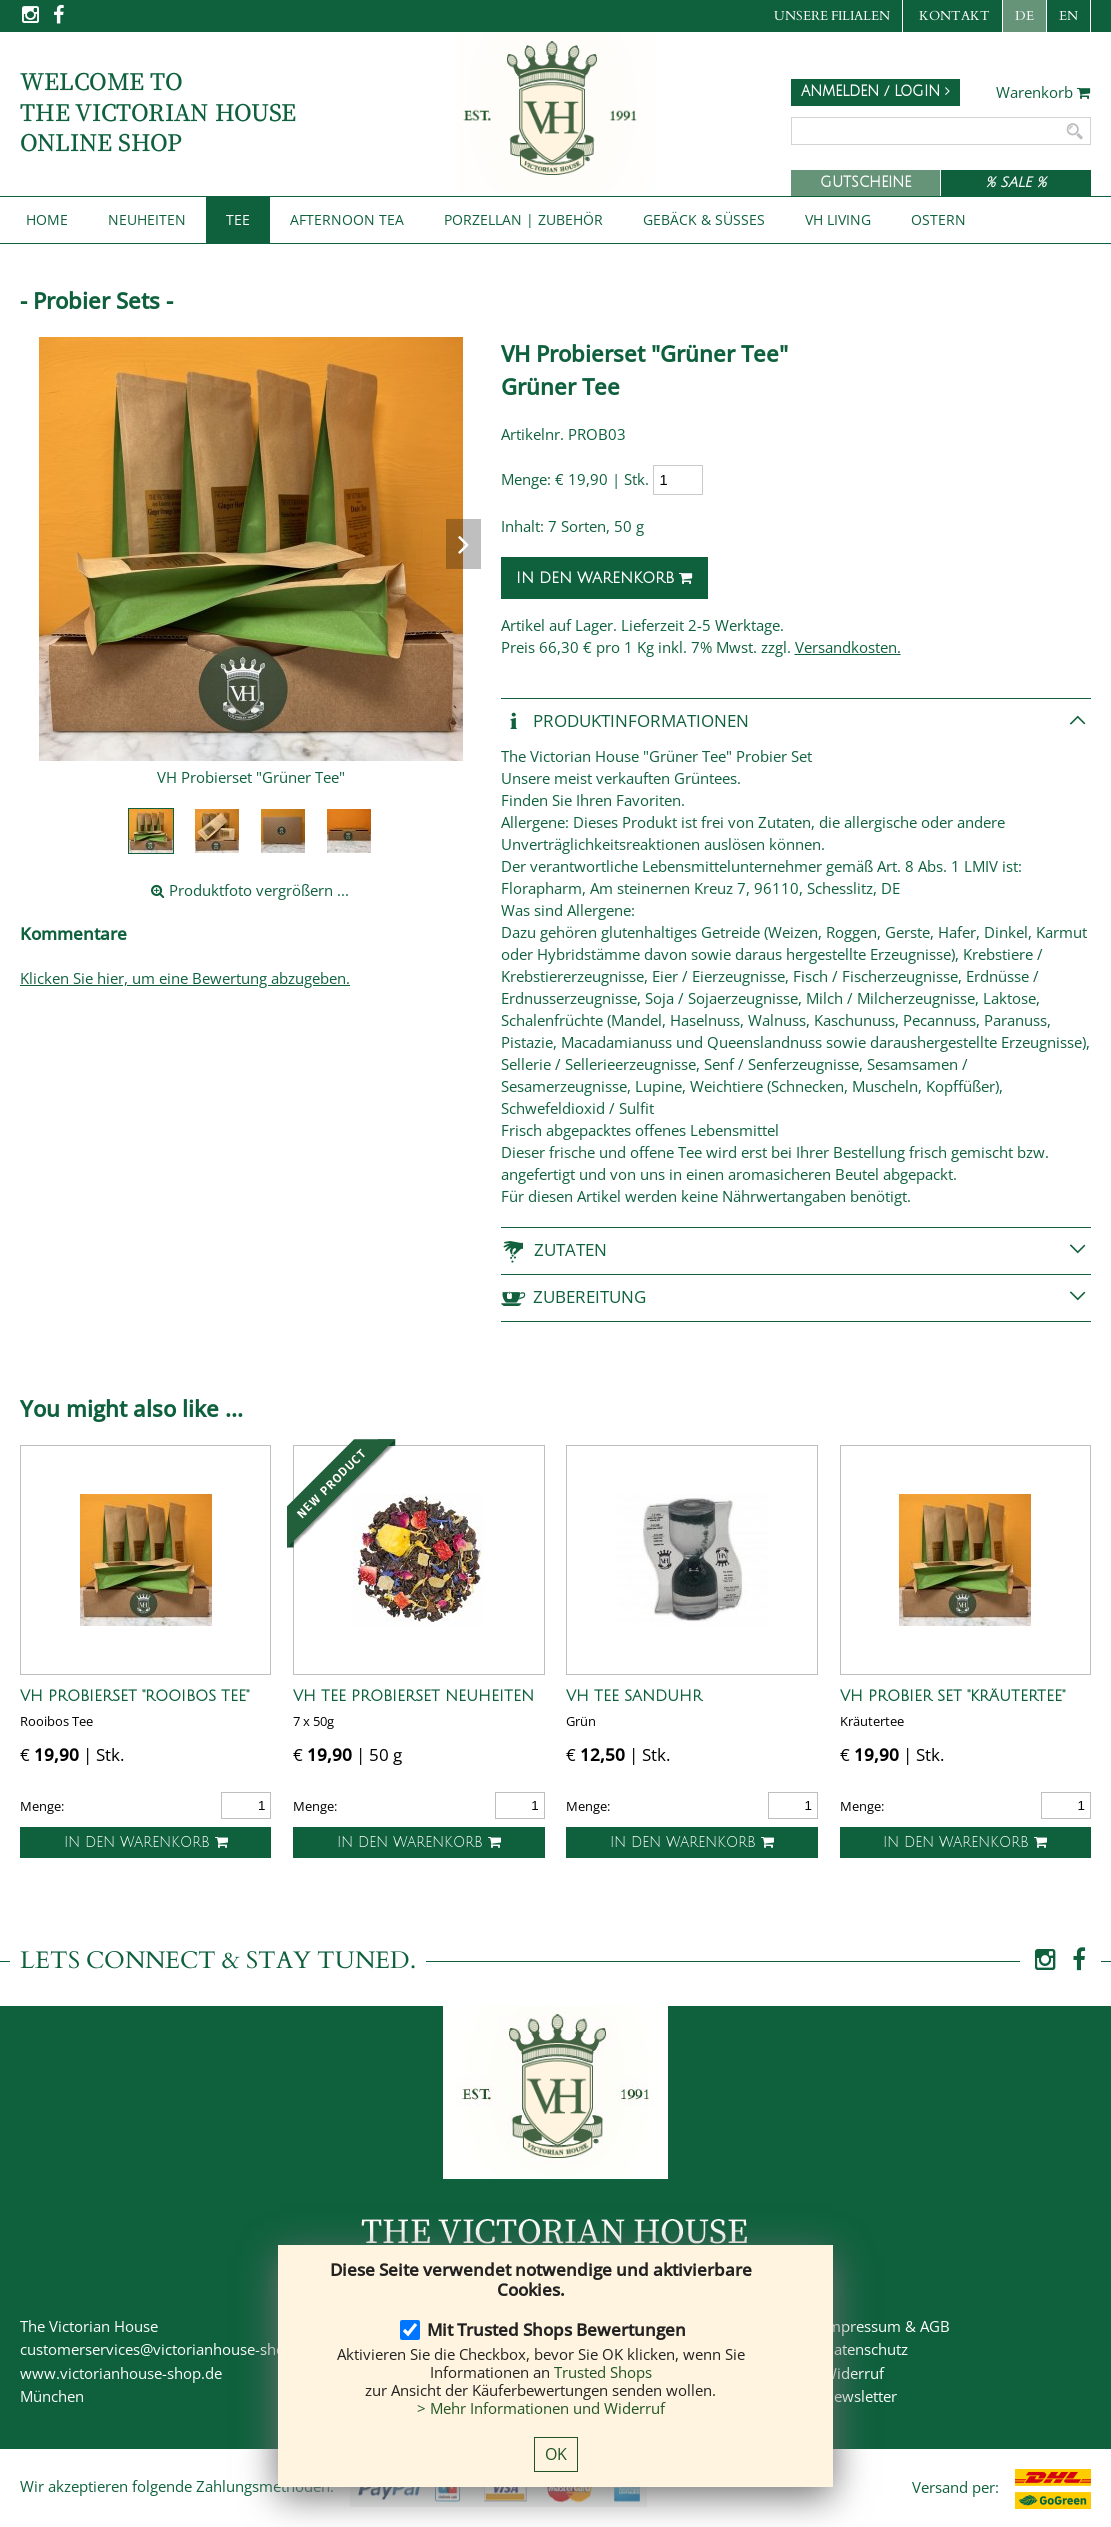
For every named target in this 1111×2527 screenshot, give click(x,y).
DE (1024, 16)
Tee (238, 219)
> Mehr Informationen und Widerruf (541, 2408)
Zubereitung (573, 1297)
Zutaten (554, 1250)
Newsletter (860, 2396)
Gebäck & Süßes (704, 219)
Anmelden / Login (875, 91)
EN (1068, 16)
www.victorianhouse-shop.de (121, 2373)
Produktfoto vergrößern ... (250, 890)
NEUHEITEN (147, 219)
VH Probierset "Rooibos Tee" (134, 1696)
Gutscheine (865, 182)
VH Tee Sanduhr (634, 1696)
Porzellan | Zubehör (523, 219)
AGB (935, 2326)
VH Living (838, 219)
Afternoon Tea (347, 219)
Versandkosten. (848, 647)
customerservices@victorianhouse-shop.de (167, 2349)
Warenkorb (1043, 93)
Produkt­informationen (625, 721)
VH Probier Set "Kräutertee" (952, 1696)
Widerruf (853, 2373)
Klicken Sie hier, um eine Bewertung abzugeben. (185, 978)
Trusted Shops (603, 2372)
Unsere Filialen (832, 16)
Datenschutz (865, 2349)
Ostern (938, 219)
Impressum (862, 2326)
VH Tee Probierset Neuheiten (413, 1696)
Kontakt (954, 16)
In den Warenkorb (604, 578)
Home (47, 219)
